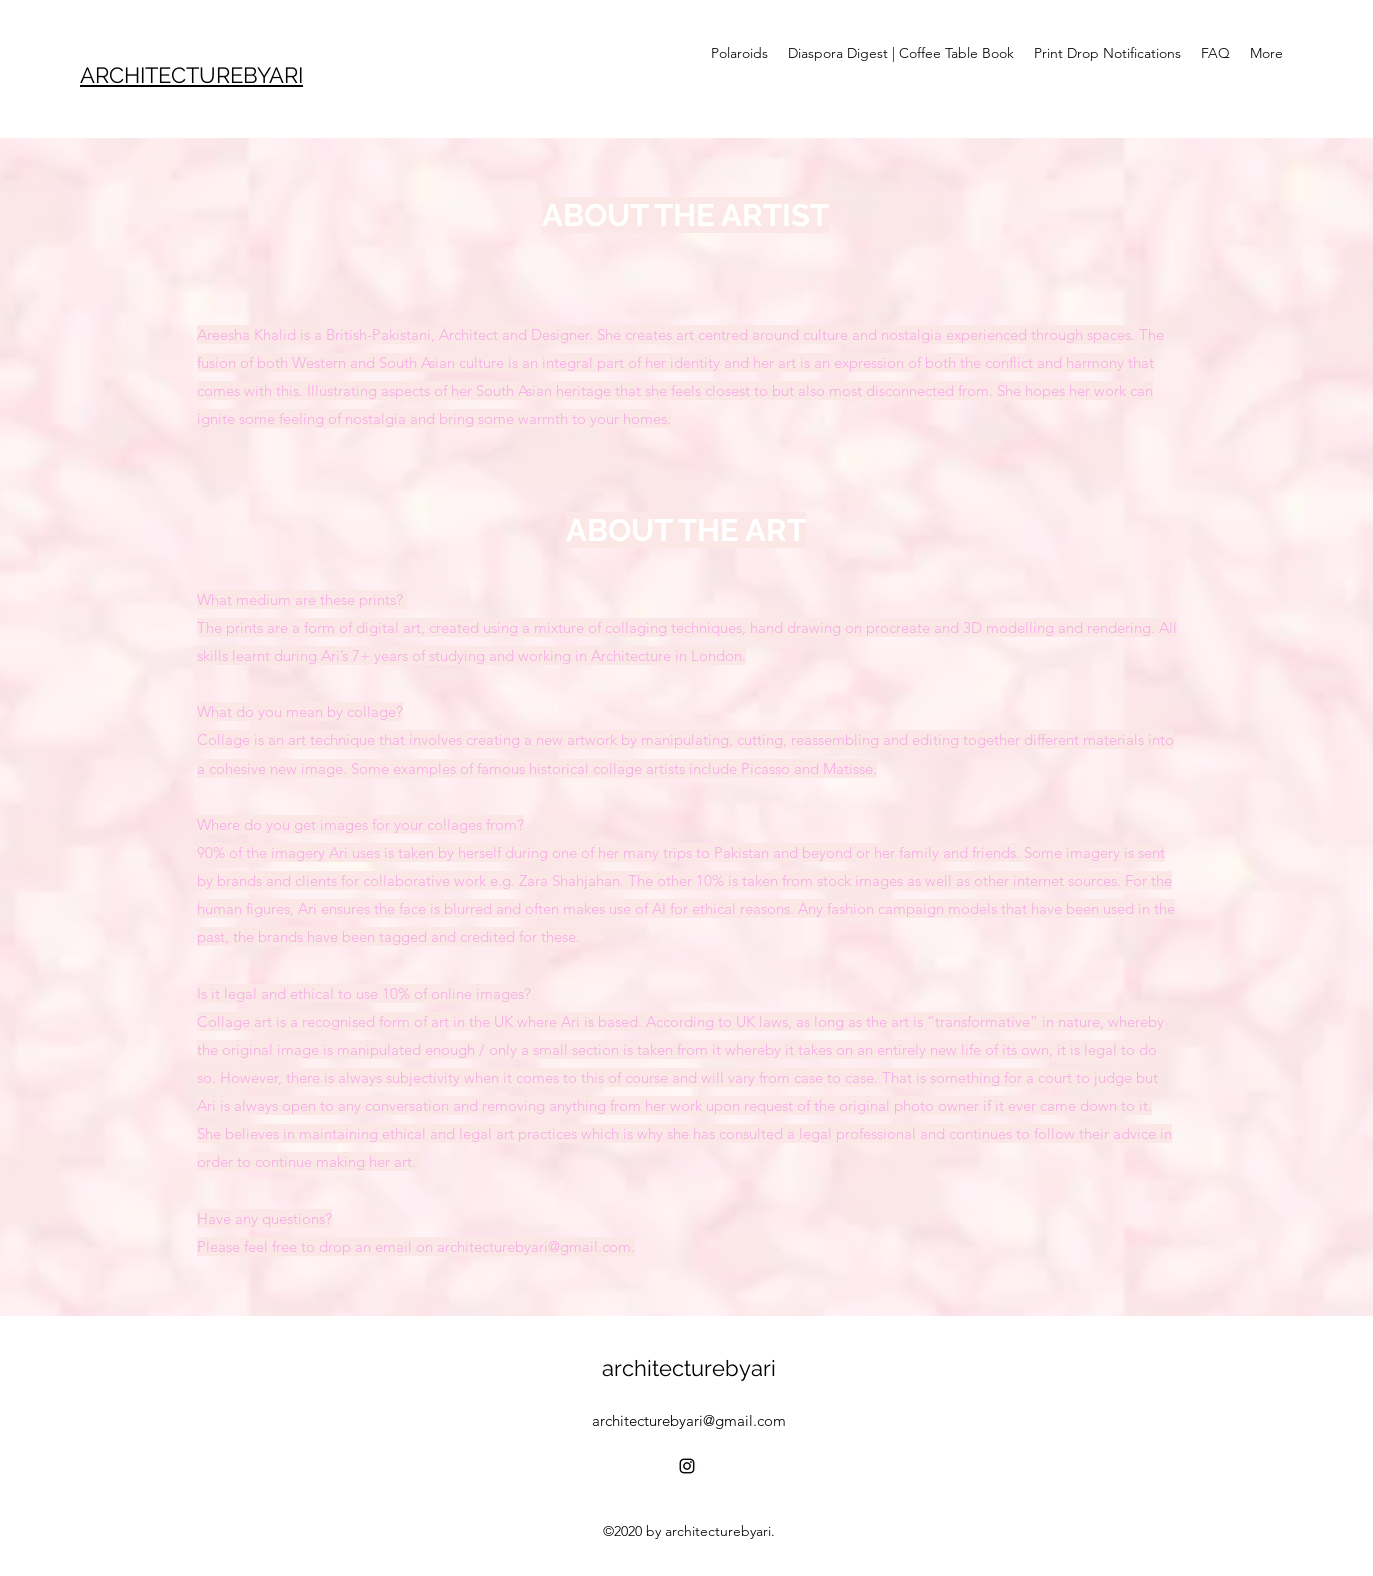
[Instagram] (687, 1466)
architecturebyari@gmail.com (689, 1420)
